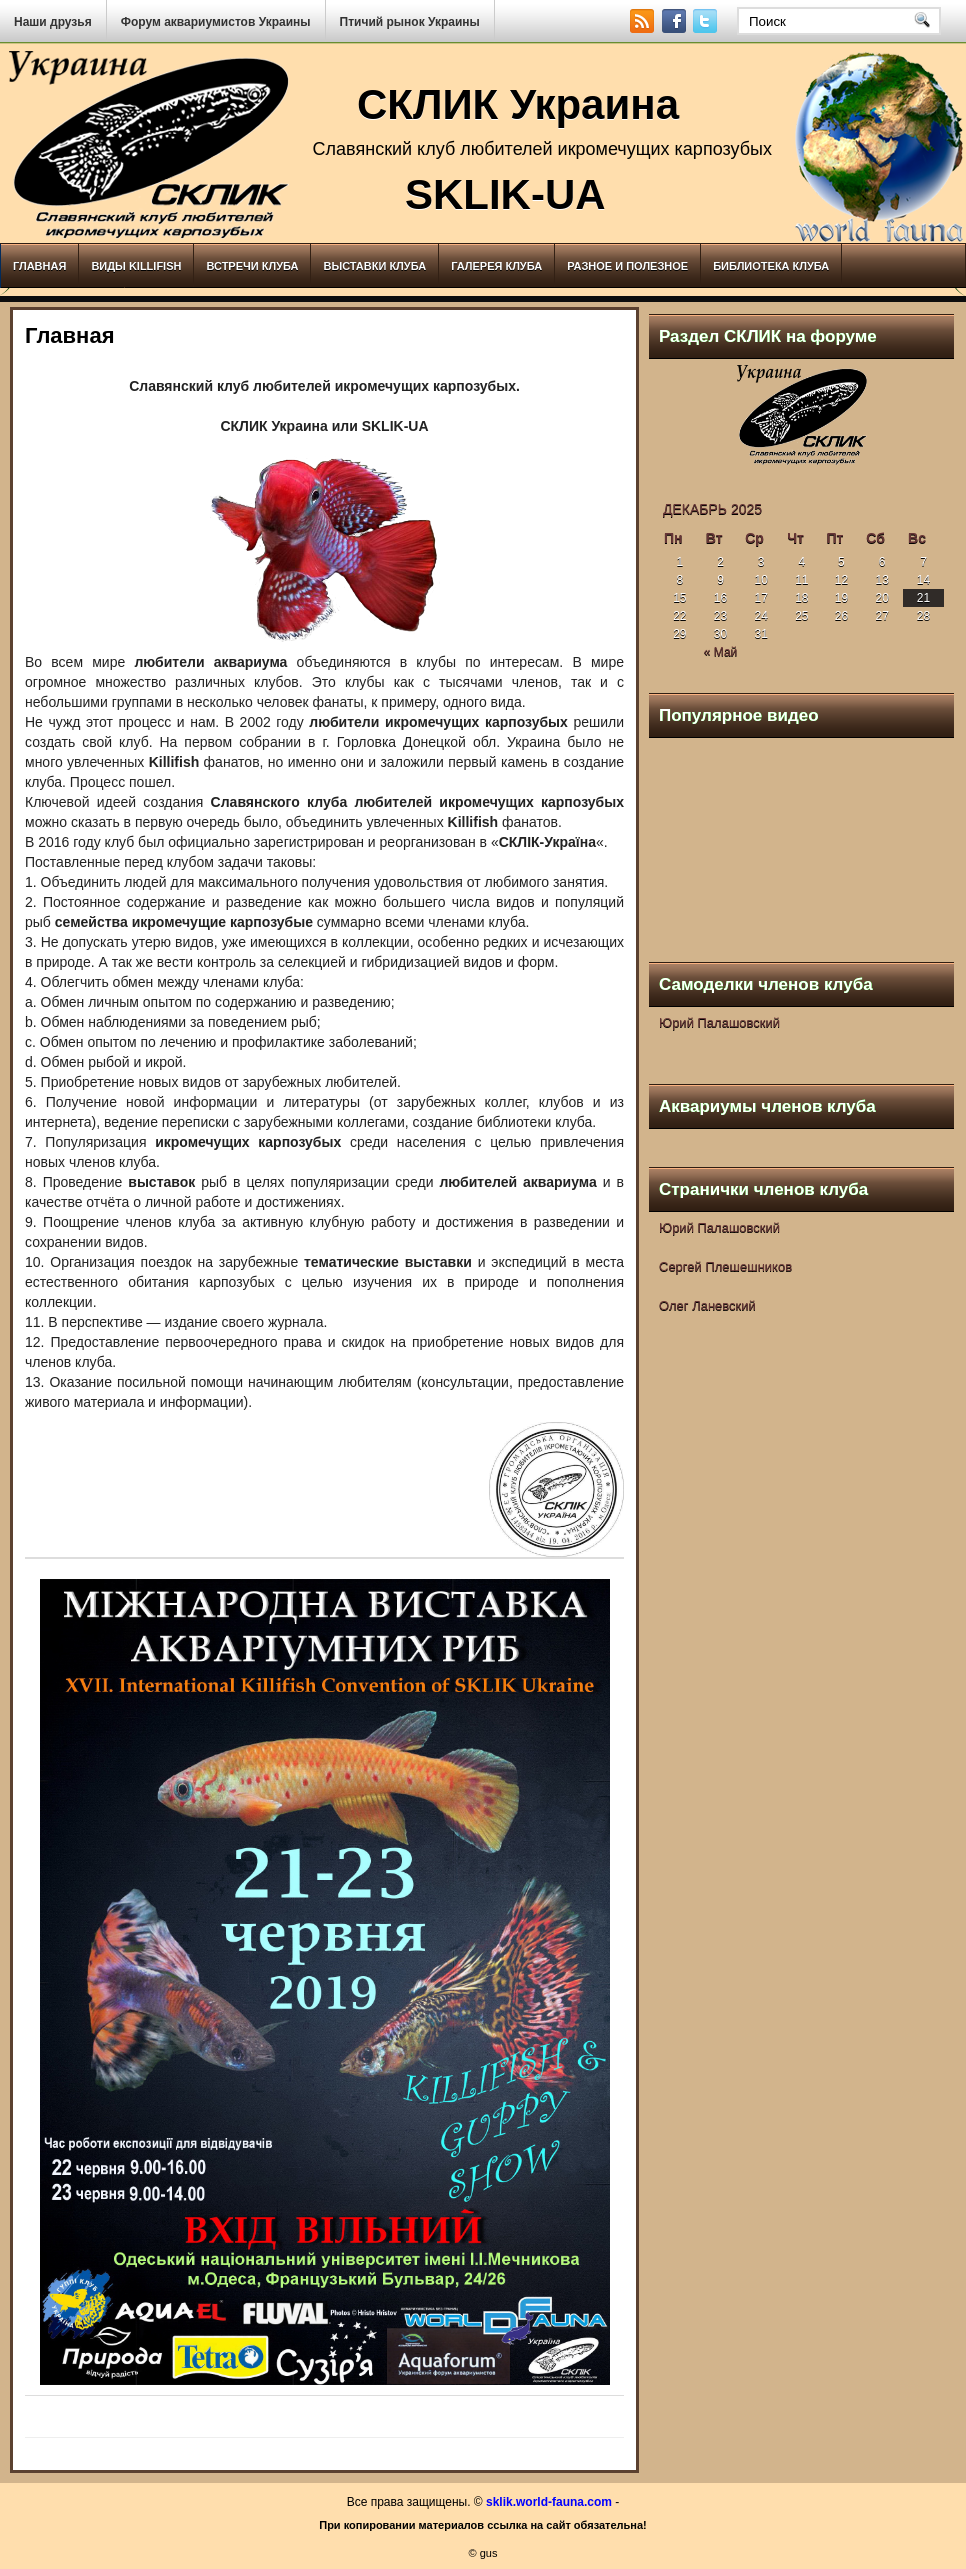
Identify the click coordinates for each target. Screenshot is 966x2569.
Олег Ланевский (707, 1305)
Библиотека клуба (771, 266)
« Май (721, 652)
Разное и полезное (627, 266)
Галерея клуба (496, 266)
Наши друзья (53, 22)
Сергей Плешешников (725, 1266)
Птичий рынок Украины (410, 22)
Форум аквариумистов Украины (216, 22)
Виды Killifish (136, 266)
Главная (39, 266)
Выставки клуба (374, 266)
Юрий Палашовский (719, 1022)
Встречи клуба (252, 266)
